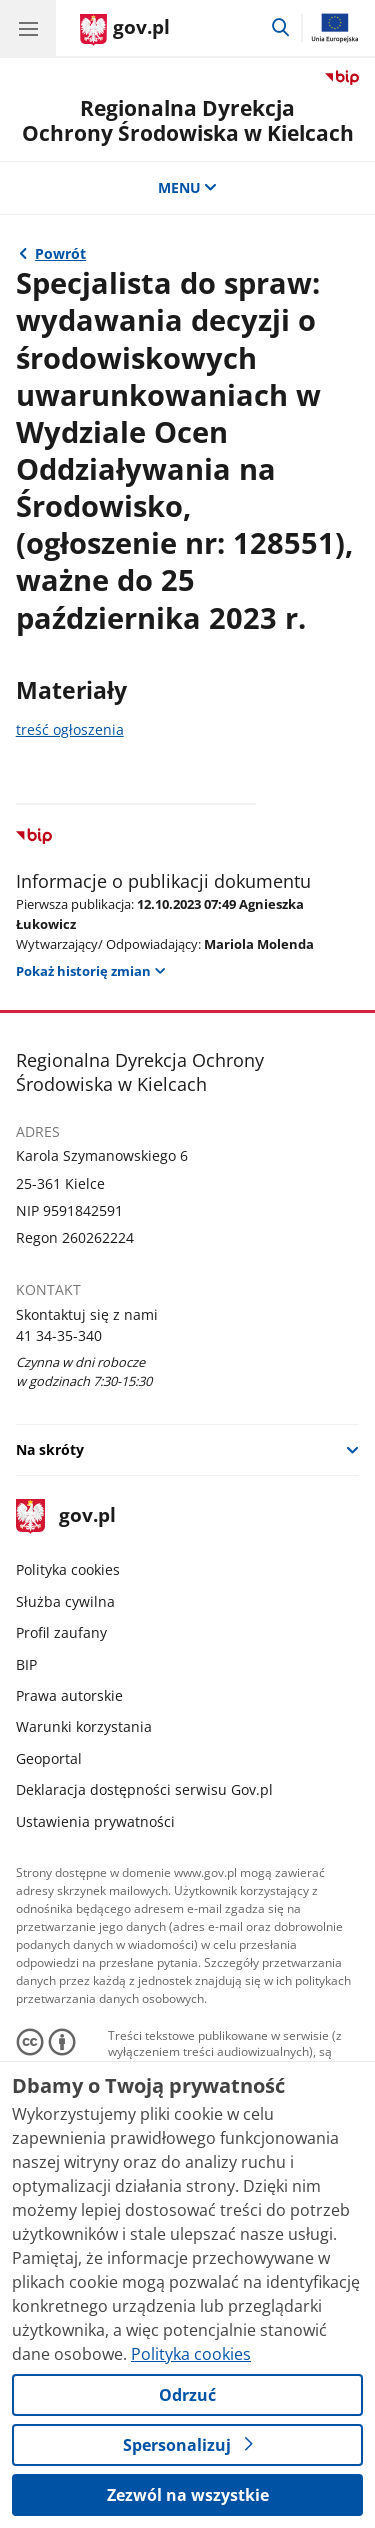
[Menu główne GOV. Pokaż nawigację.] (28, 28)
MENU (188, 187)
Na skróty (50, 1449)
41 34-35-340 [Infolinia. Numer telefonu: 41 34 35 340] (59, 1335)
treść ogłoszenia (70, 729)
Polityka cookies (68, 1569)
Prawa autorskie (69, 1695)
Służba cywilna (65, 1601)
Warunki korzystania (84, 1726)
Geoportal (49, 1758)
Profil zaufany (61, 1632)
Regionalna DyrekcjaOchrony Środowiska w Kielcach (188, 120)
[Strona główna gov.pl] (125, 30)
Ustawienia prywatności (95, 1821)
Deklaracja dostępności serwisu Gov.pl (144, 1789)
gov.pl (66, 1516)
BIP (26, 1664)
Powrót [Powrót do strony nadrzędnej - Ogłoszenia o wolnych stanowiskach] (60, 253)
